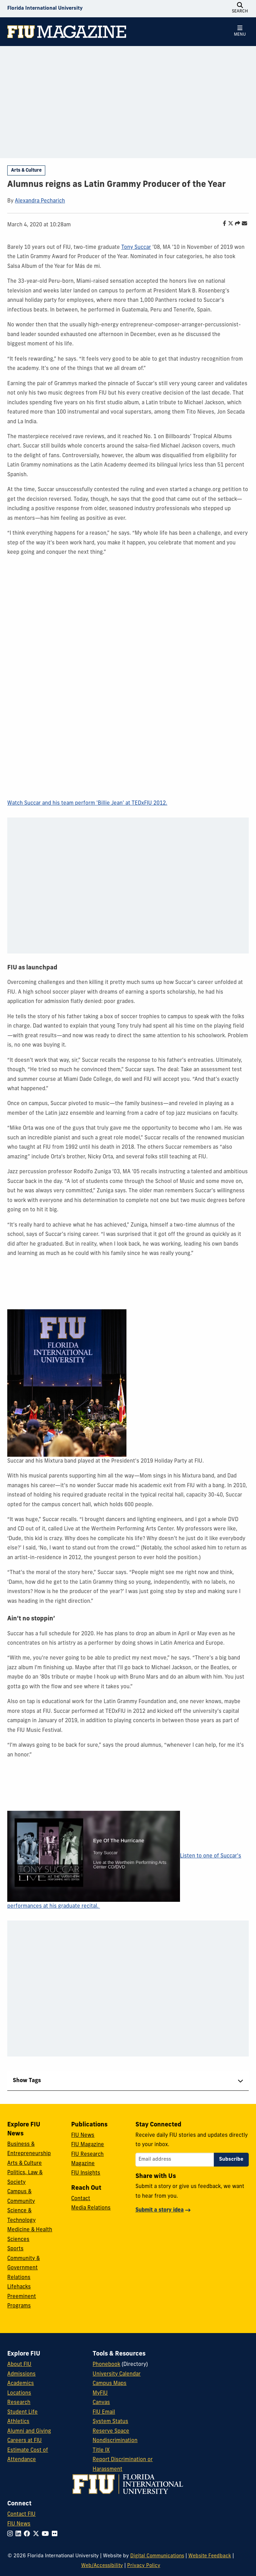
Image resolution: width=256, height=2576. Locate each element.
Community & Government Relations (23, 2268)
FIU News (82, 2135)
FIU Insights (85, 2173)
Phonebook (106, 2364)
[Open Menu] (240, 31)
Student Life (22, 2412)
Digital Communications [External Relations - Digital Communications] (157, 2556)
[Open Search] (240, 9)
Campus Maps (109, 2383)
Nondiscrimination (115, 2440)
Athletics (18, 2421)
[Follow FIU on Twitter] (37, 2534)
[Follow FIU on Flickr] (56, 2534)
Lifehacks (19, 2287)
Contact (80, 2199)
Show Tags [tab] (27, 2081)
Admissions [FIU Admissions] (21, 2374)
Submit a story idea (159, 2210)
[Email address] (174, 2160)
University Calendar (117, 2374)
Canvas (101, 2402)
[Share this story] (236, 224)
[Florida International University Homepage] (45, 8)
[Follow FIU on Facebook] (28, 2534)
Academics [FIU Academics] (20, 2383)
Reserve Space (111, 2431)
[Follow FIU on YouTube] (47, 2534)
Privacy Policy (143, 2565)
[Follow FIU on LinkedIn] (20, 2534)
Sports (15, 2249)
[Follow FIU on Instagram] (11, 2534)
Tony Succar (136, 247)
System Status (110, 2421)
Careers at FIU (24, 2440)
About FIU (19, 2364)
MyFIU (100, 2393)
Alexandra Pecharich (40, 201)
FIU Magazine (87, 2145)
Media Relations (91, 2208)
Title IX (101, 2450)
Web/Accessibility (102, 2565)
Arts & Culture (26, 170)
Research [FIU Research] (18, 2402)
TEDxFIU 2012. (149, 803)
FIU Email (104, 2412)
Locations (19, 2393)
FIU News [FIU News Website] (18, 2524)
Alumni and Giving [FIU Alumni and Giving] (29, 2431)
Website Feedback (209, 2556)
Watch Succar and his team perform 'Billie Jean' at (69, 803)
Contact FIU (21, 2514)
